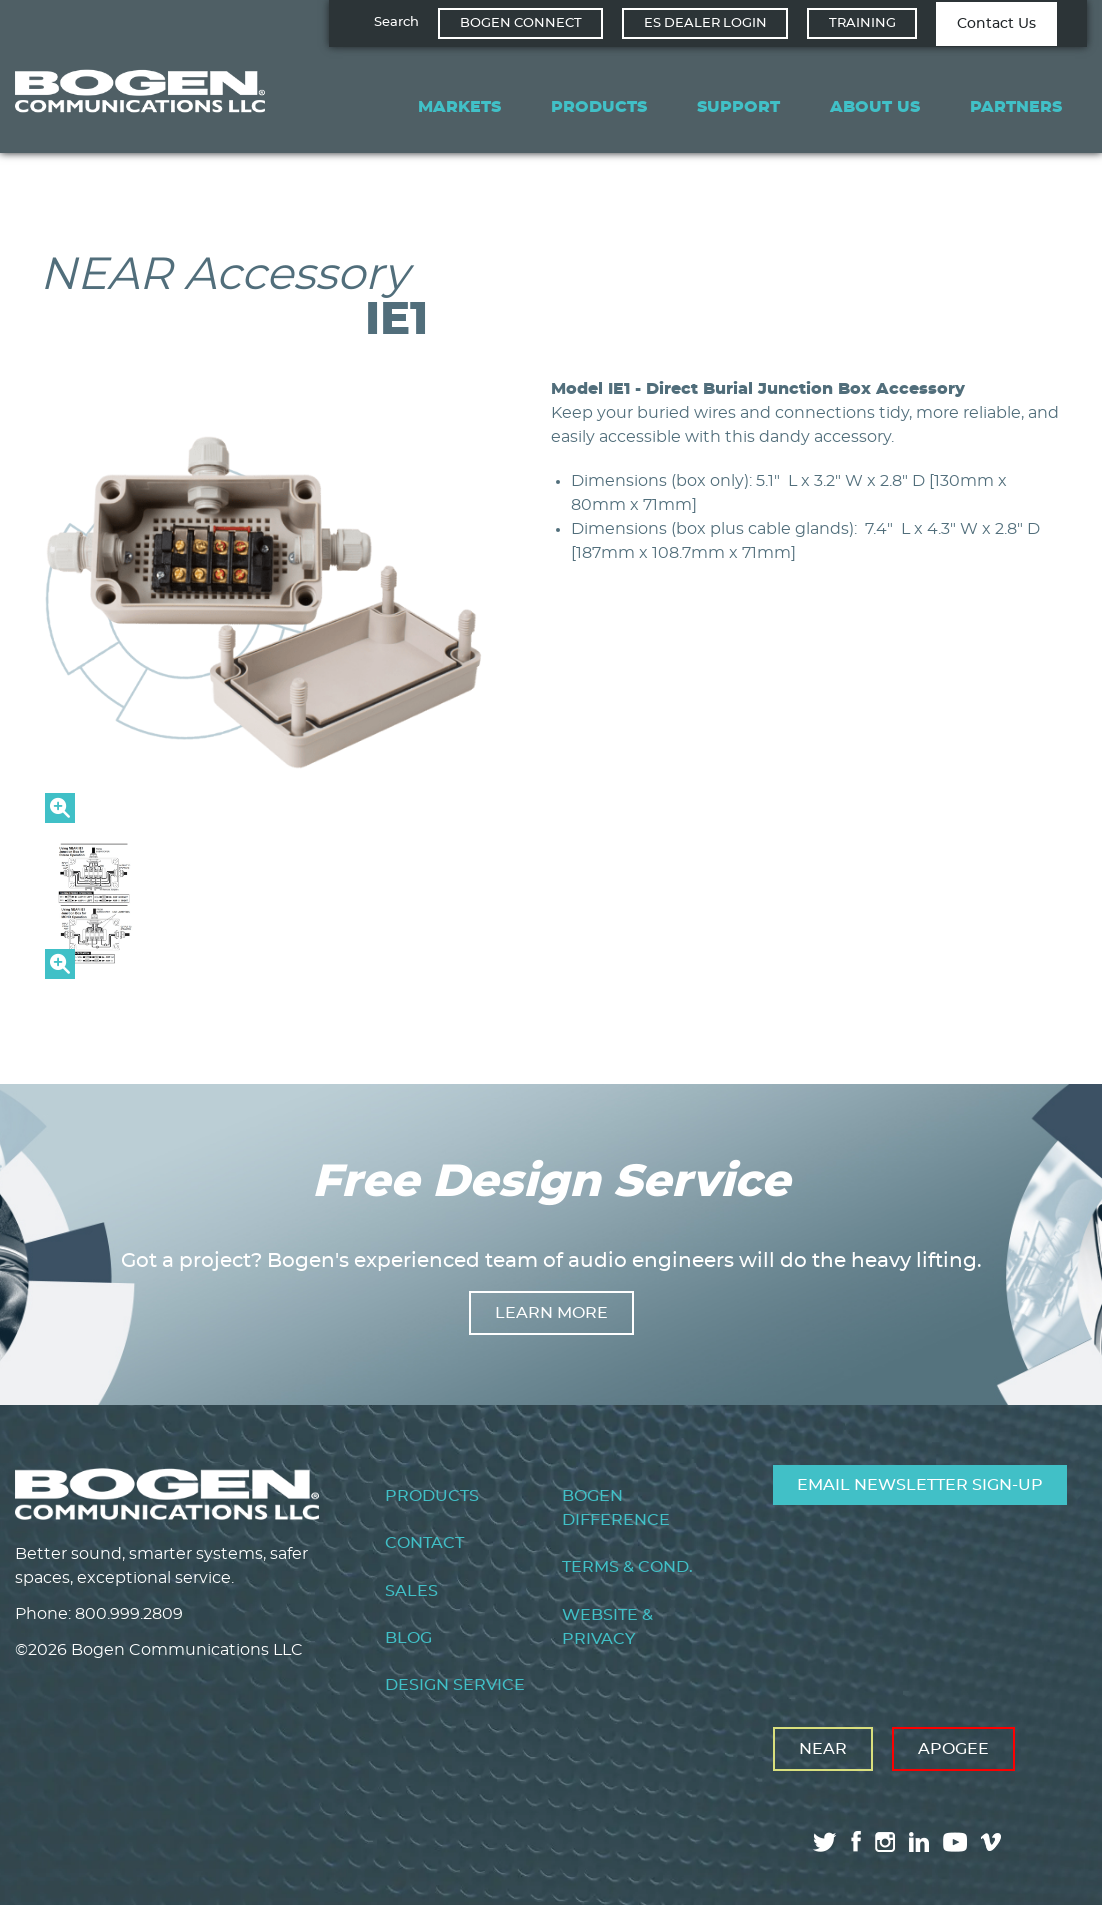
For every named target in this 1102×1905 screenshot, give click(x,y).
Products (599, 107)
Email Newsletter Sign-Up (920, 1485)
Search (396, 22)
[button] (265, 818)
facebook (856, 1841)
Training (862, 23)
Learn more (551, 1313)
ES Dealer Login (705, 23)
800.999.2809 (129, 1614)
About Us (875, 107)
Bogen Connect (521, 23)
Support (738, 107)
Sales (411, 1591)
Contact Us (996, 24)
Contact (424, 1543)
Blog (408, 1638)
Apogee (953, 1749)
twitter (825, 1842)
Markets (459, 107)
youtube (955, 1842)
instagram (885, 1842)
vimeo (993, 1842)
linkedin (919, 1842)
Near (823, 1749)
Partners (1016, 107)
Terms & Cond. (627, 1567)
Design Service (455, 1685)
